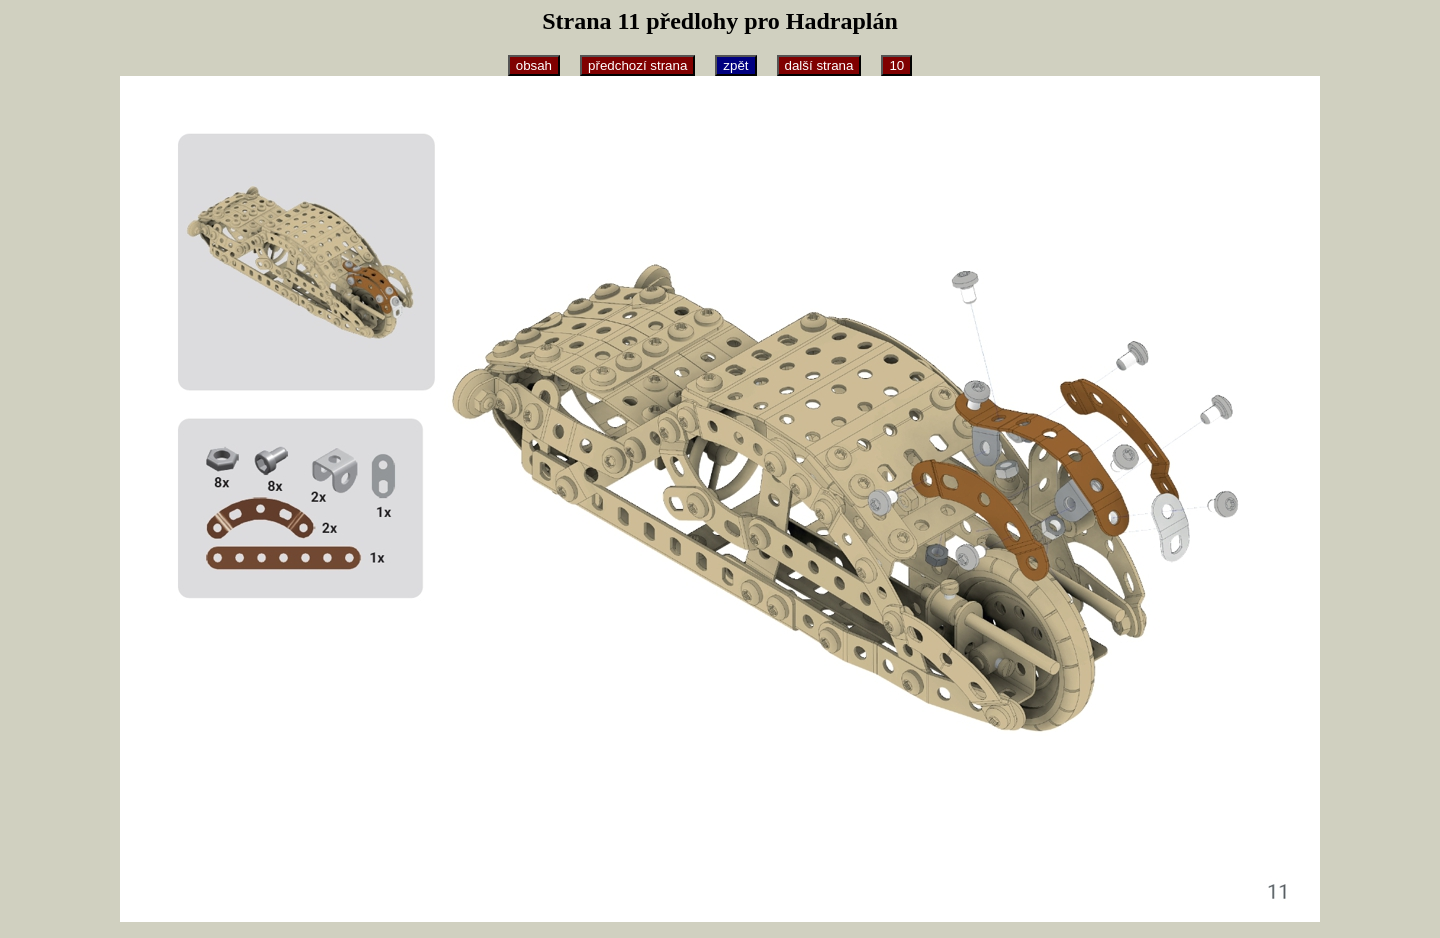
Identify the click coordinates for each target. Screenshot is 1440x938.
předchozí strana (637, 65)
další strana (819, 65)
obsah (534, 65)
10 (896, 65)
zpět (735, 65)
